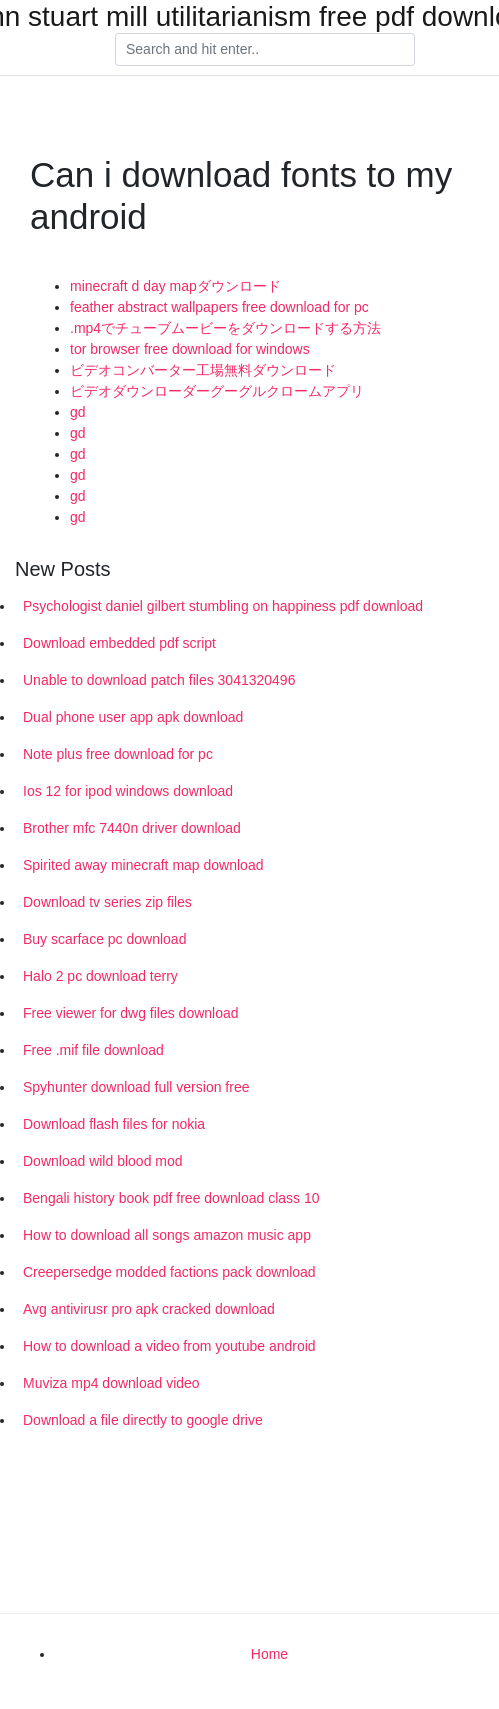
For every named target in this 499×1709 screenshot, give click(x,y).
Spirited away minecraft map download (143, 865)
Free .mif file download (93, 1050)
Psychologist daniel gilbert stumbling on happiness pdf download (223, 606)
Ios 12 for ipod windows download (128, 791)
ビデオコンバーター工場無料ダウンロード (203, 370)
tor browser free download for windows (190, 349)
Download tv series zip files (107, 902)
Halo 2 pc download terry (100, 976)
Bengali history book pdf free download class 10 (171, 1198)
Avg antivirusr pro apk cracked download (149, 1309)
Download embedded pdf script (119, 643)
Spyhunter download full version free (136, 1087)
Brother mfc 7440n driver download (132, 828)
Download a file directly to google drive (143, 1420)
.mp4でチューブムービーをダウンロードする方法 (225, 328)
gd (78, 412)
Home (269, 1654)
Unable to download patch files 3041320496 (159, 680)
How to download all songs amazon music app (167, 1235)
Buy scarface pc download (104, 939)
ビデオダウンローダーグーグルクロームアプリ (217, 391)
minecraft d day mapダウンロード (175, 286)
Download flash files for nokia (114, 1124)
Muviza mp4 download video (111, 1383)
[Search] (265, 50)
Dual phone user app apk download (133, 717)
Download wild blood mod (103, 1161)
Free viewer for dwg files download (131, 1013)
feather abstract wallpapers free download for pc (219, 307)
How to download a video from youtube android (169, 1346)
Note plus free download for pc (118, 754)
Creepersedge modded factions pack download (169, 1272)
